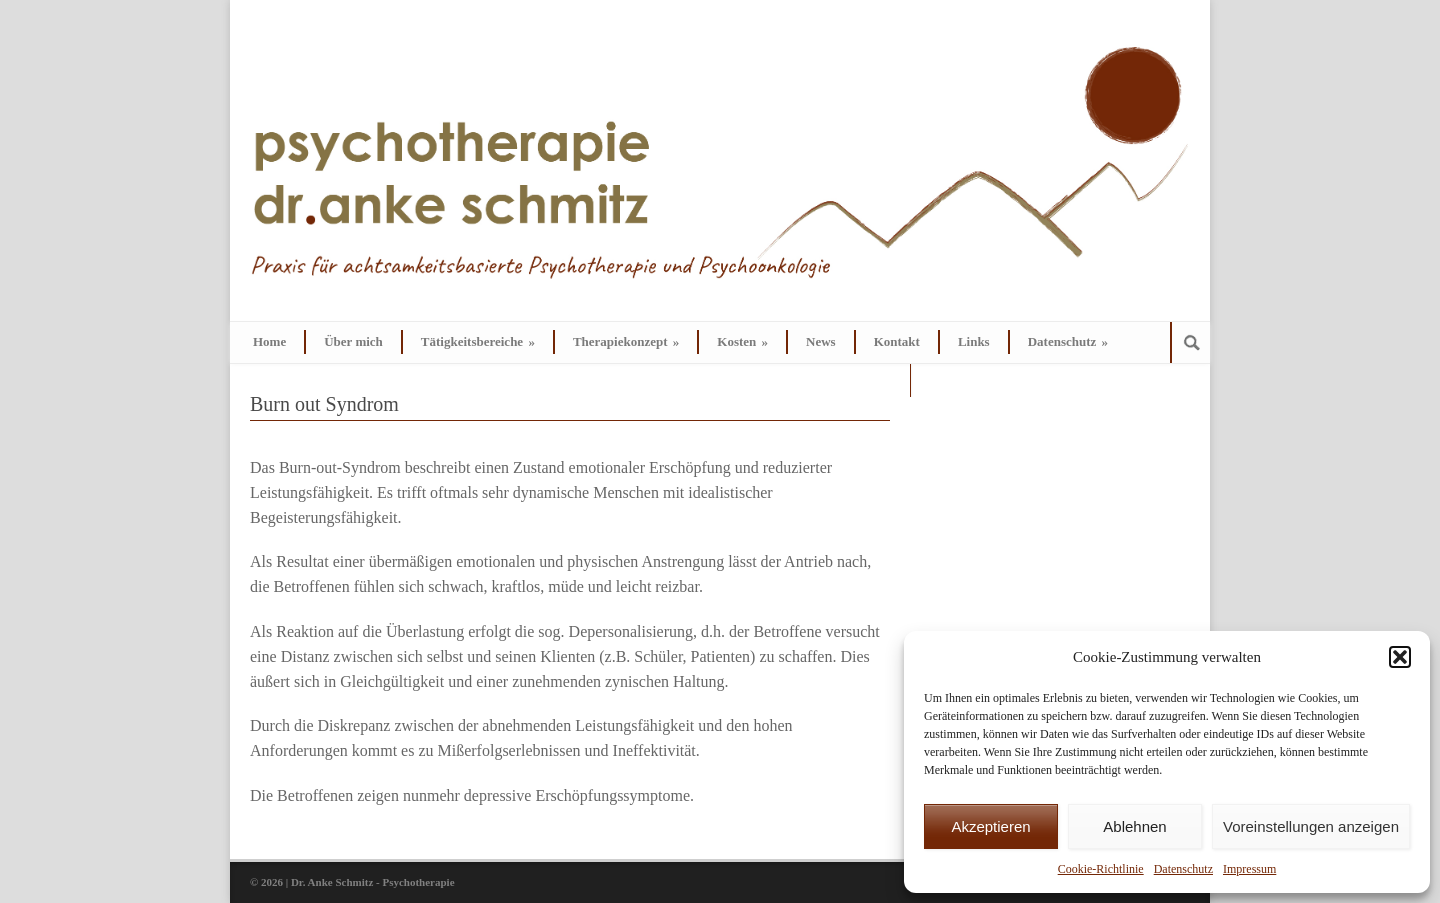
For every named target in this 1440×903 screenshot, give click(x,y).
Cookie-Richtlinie (1101, 869)
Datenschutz (1183, 869)
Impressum (1249, 869)
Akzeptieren (990, 826)
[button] (1400, 657)
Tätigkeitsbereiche (478, 341)
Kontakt (897, 341)
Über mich (353, 341)
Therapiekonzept (626, 341)
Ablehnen (1134, 826)
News (821, 341)
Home (269, 341)
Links (974, 341)
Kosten (742, 341)
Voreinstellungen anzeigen (1311, 826)
